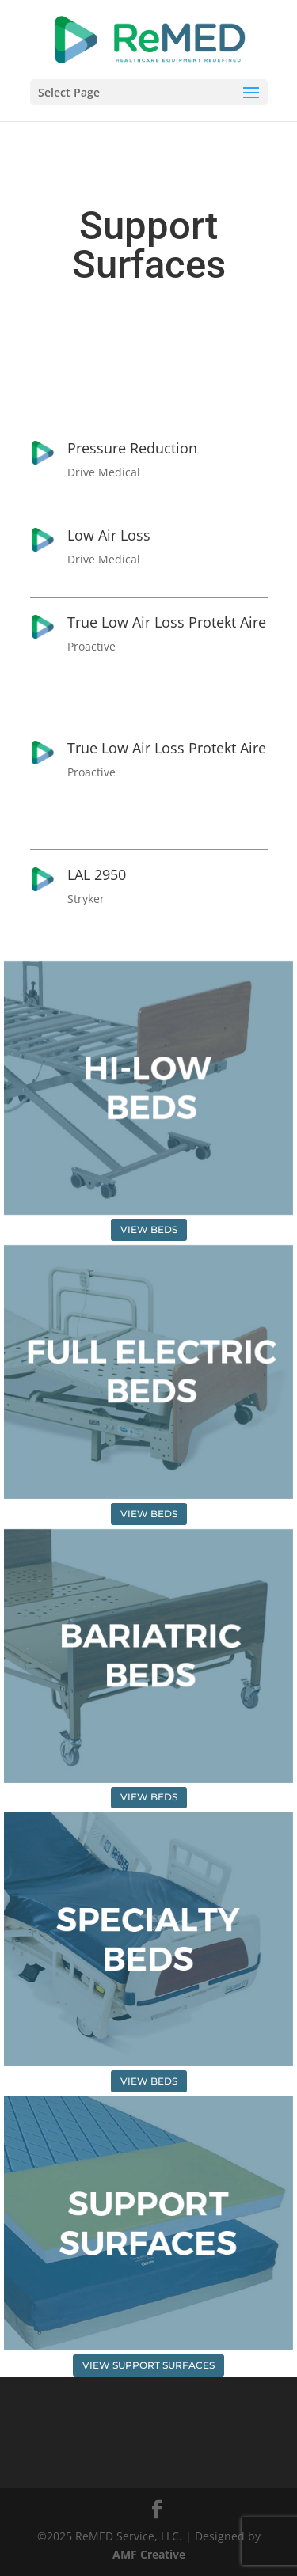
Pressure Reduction (132, 447)
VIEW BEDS (148, 1229)
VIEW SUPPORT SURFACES (148, 2365)
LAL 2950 (96, 874)
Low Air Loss (108, 534)
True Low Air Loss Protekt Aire (166, 622)
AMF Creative (148, 2554)
